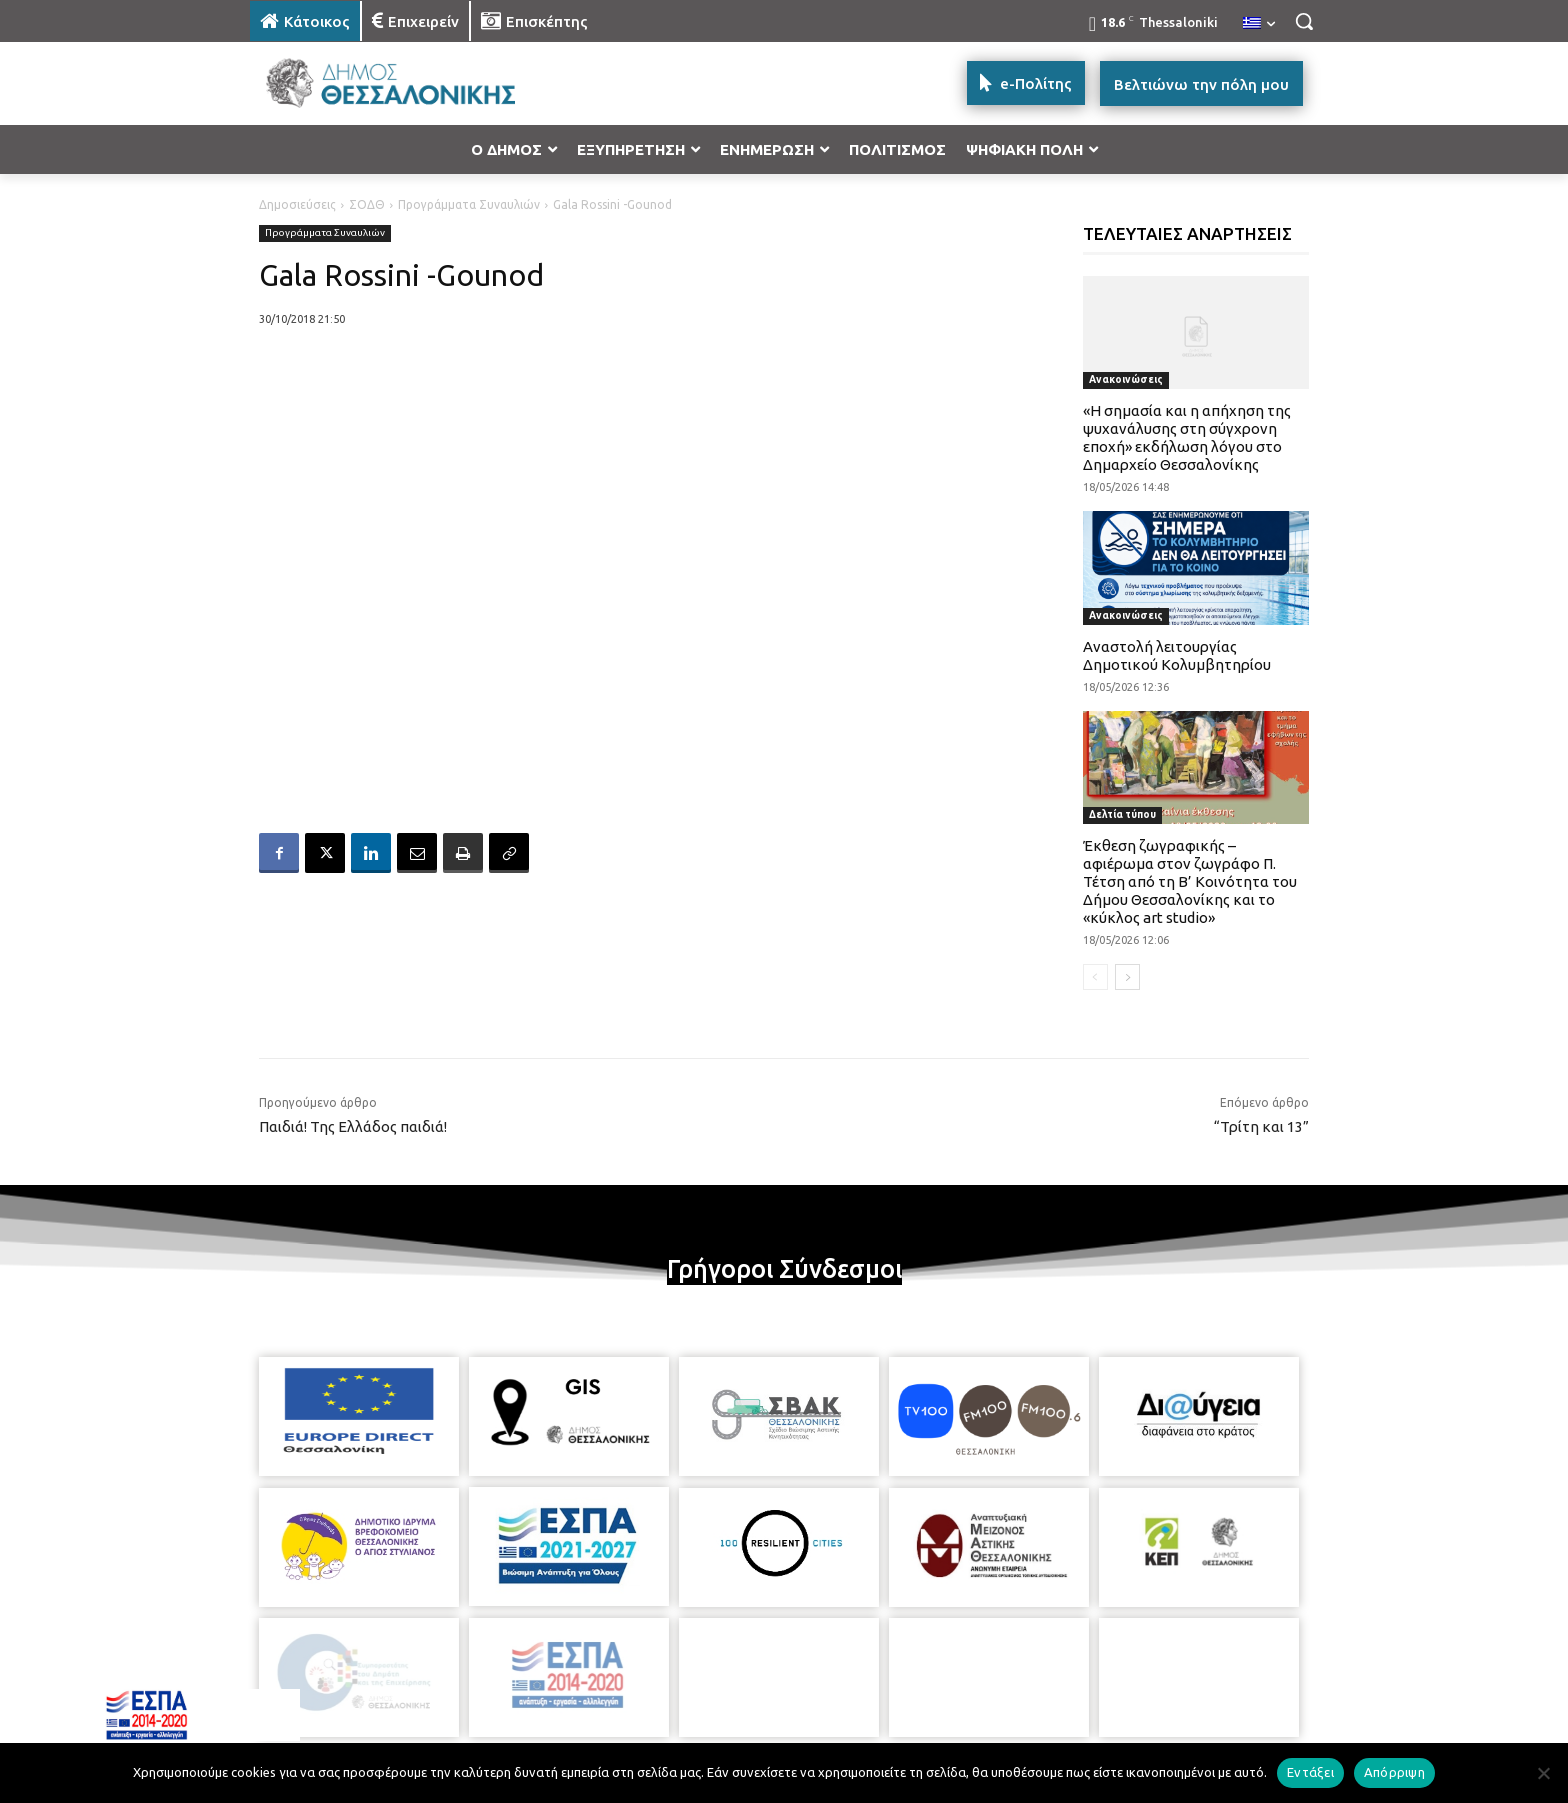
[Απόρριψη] (1543, 1773)
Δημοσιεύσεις (297, 204)
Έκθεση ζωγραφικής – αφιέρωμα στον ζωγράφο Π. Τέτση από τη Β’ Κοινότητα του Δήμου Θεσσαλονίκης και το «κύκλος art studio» (1190, 881)
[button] (1304, 21)
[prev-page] (1095, 977)
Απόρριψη (1394, 1772)
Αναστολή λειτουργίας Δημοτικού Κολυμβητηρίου (1177, 655)
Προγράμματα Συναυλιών (469, 204)
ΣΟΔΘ (367, 204)
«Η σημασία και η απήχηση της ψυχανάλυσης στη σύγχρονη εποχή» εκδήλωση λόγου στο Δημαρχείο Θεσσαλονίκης (1187, 437)
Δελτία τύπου (1122, 814)
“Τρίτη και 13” (1261, 1126)
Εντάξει (1310, 1772)
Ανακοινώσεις (1126, 379)
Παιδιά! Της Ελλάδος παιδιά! (353, 1126)
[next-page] (1127, 977)
